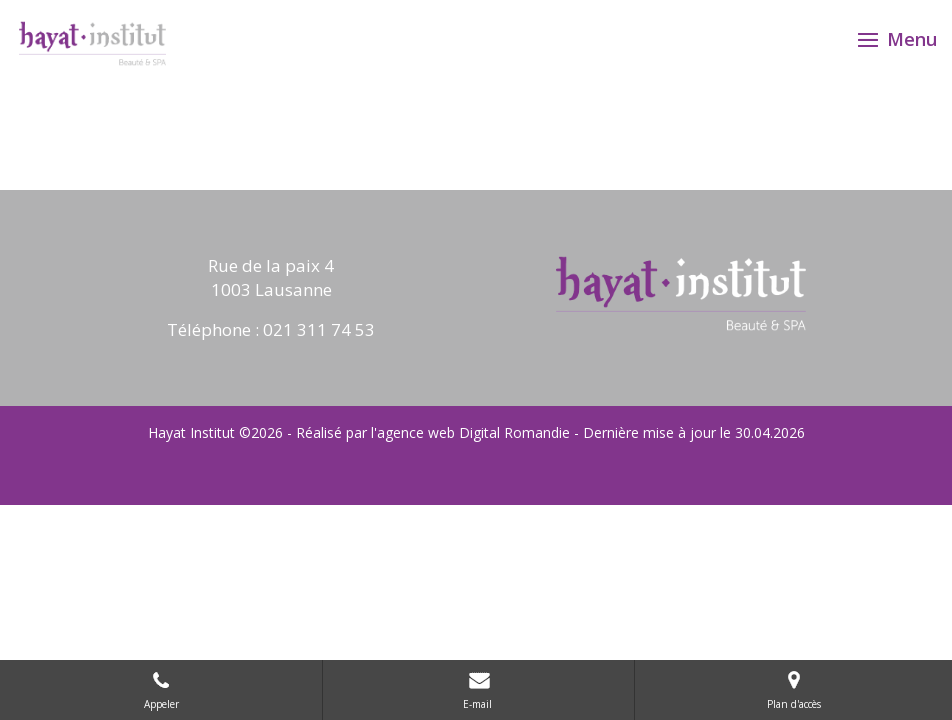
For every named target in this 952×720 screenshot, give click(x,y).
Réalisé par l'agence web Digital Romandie (433, 432)
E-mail (479, 689)
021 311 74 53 (319, 329)
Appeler (161, 689)
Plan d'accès (794, 689)
